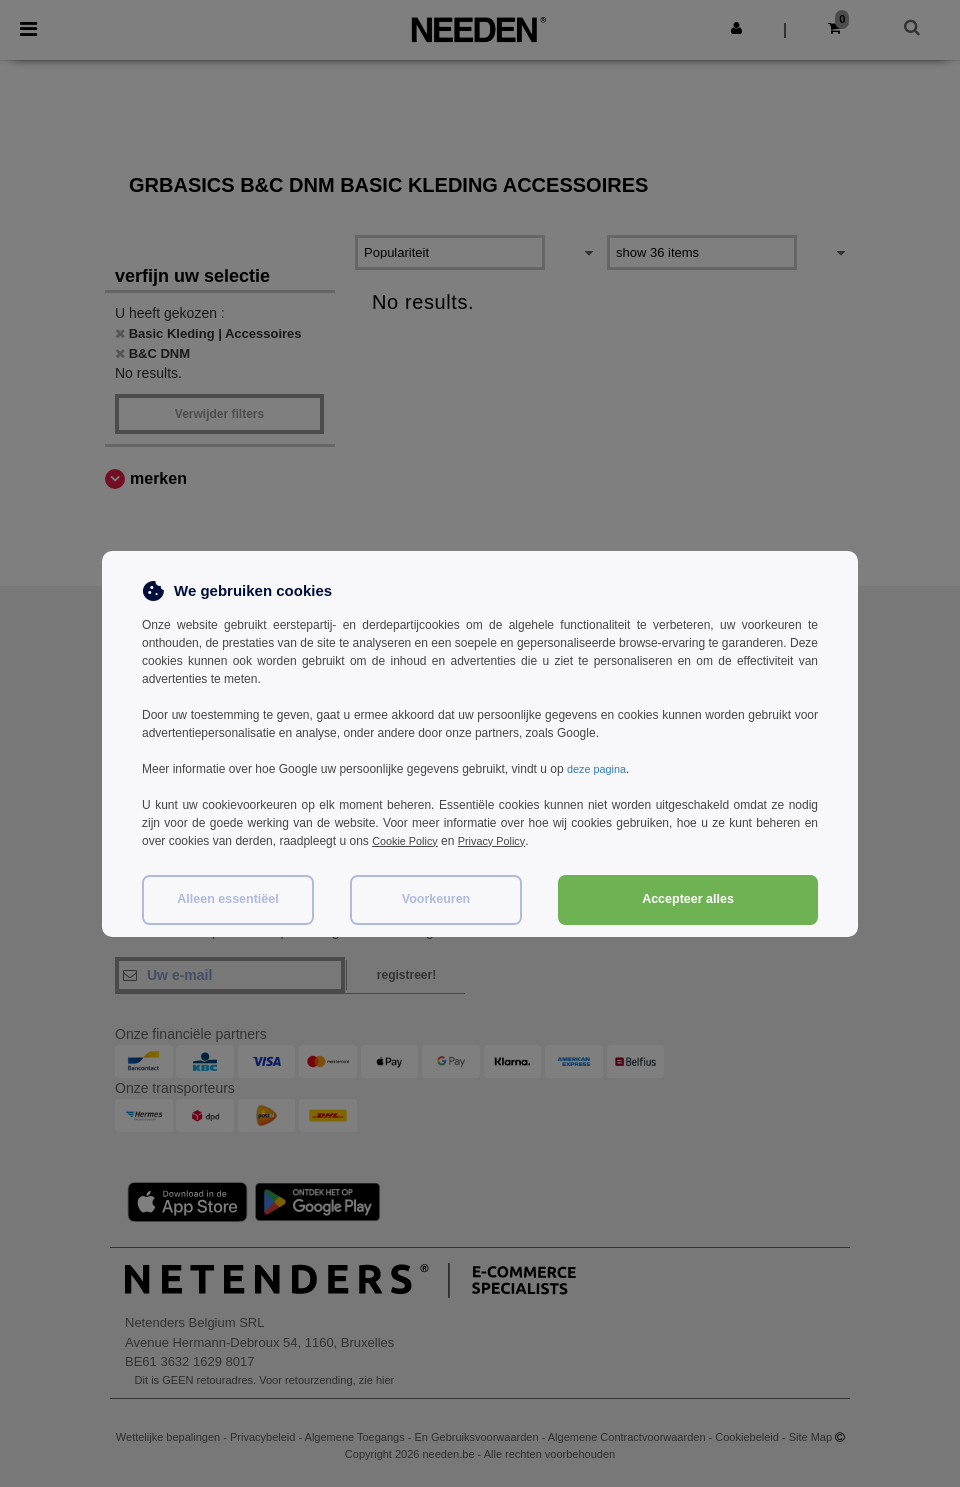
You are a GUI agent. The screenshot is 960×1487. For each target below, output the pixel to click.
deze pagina (599, 769)
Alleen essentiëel (227, 899)
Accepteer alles (688, 899)
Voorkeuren (436, 899)
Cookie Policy (408, 841)
